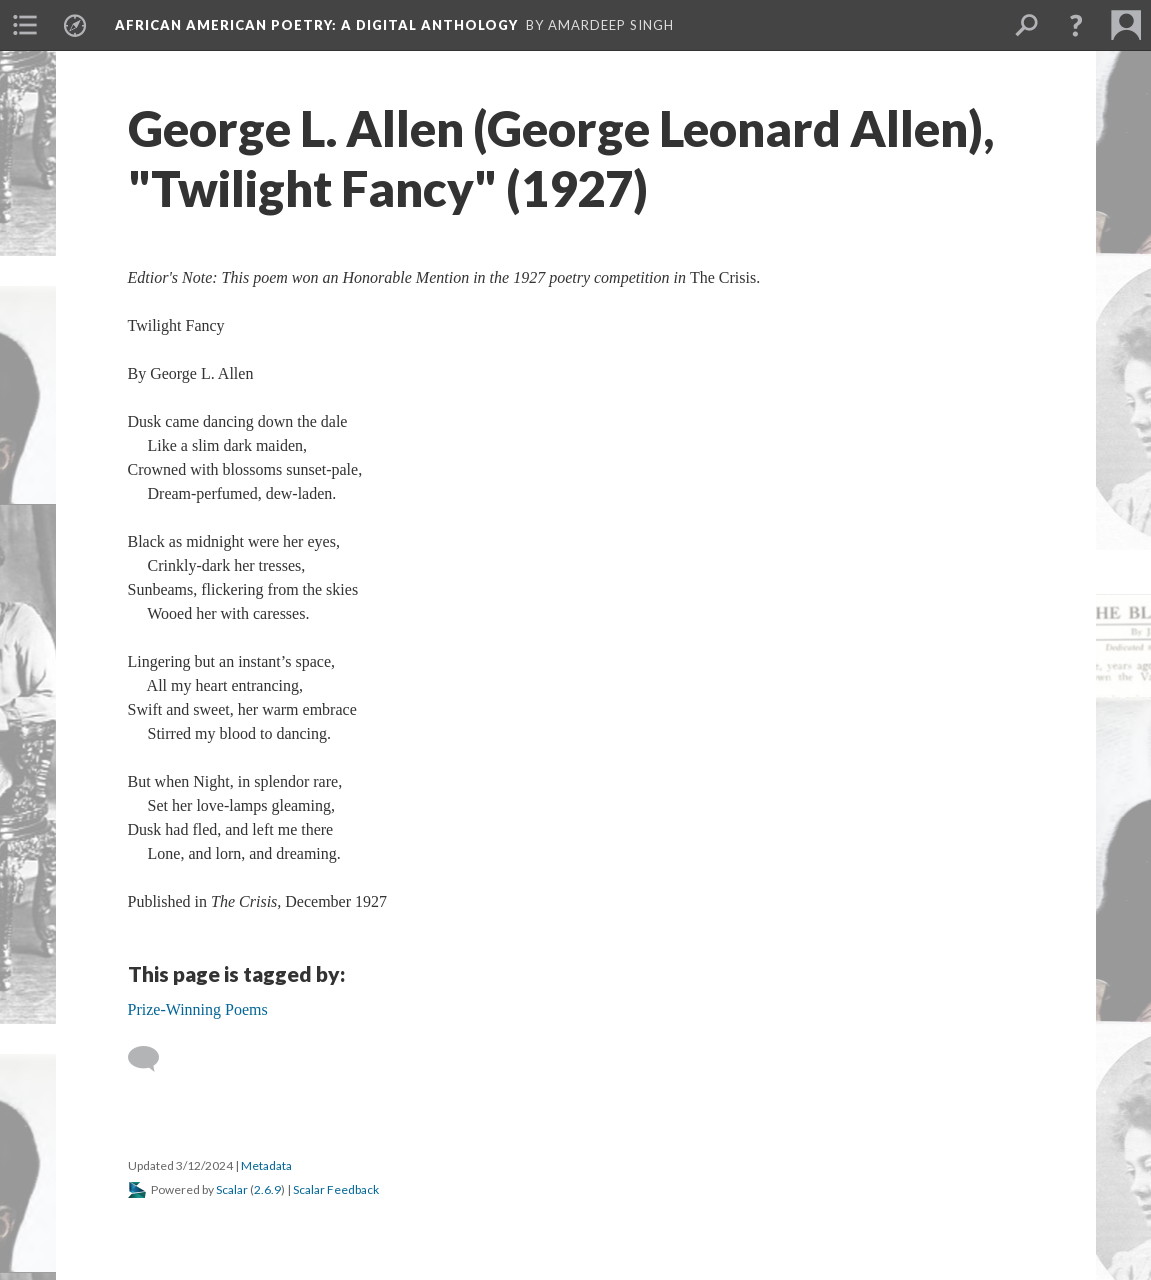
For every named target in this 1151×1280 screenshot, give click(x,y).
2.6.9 (267, 1189)
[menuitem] (25, 25)
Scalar (232, 1189)
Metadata (266, 1165)
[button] (1076, 25)
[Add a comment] (152, 1059)
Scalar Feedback (336, 1189)
